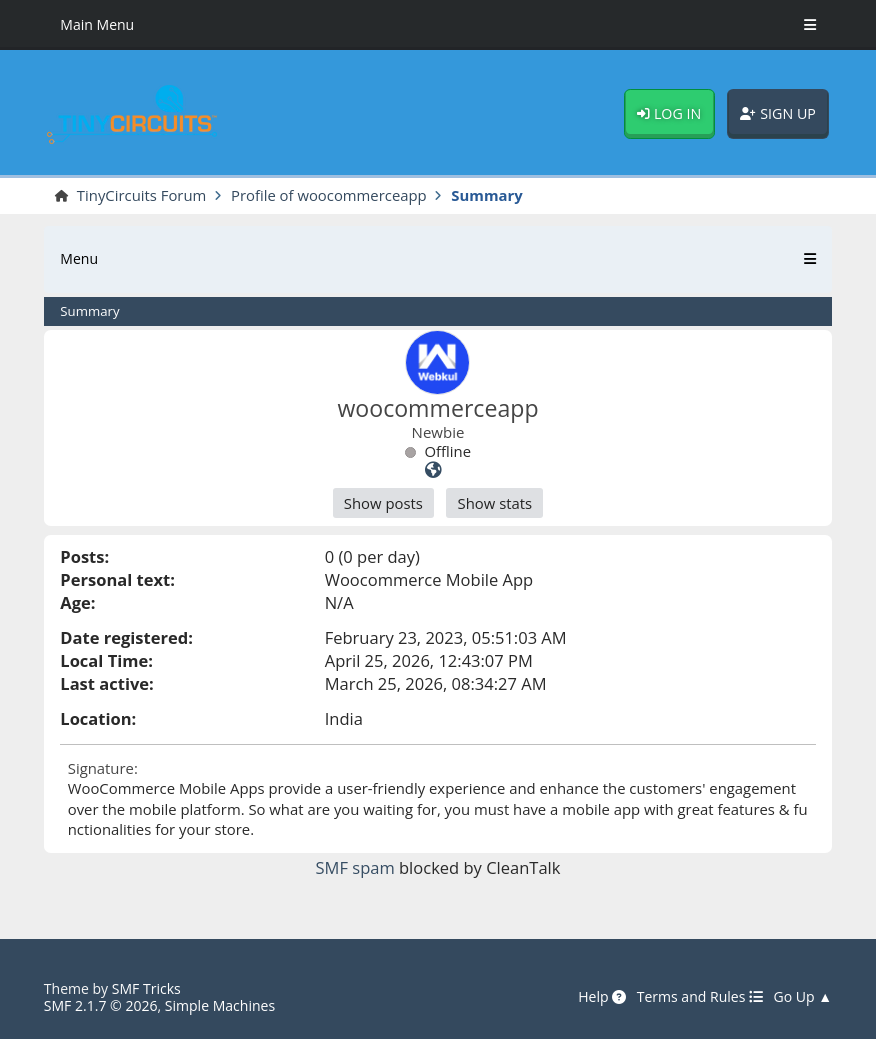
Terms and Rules (700, 997)
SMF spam (355, 867)
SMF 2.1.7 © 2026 (101, 1005)
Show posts (383, 503)
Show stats (495, 503)
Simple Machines (220, 1005)
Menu (79, 258)
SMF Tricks (146, 988)
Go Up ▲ (803, 997)
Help (602, 997)
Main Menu (97, 24)
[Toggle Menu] (810, 25)
